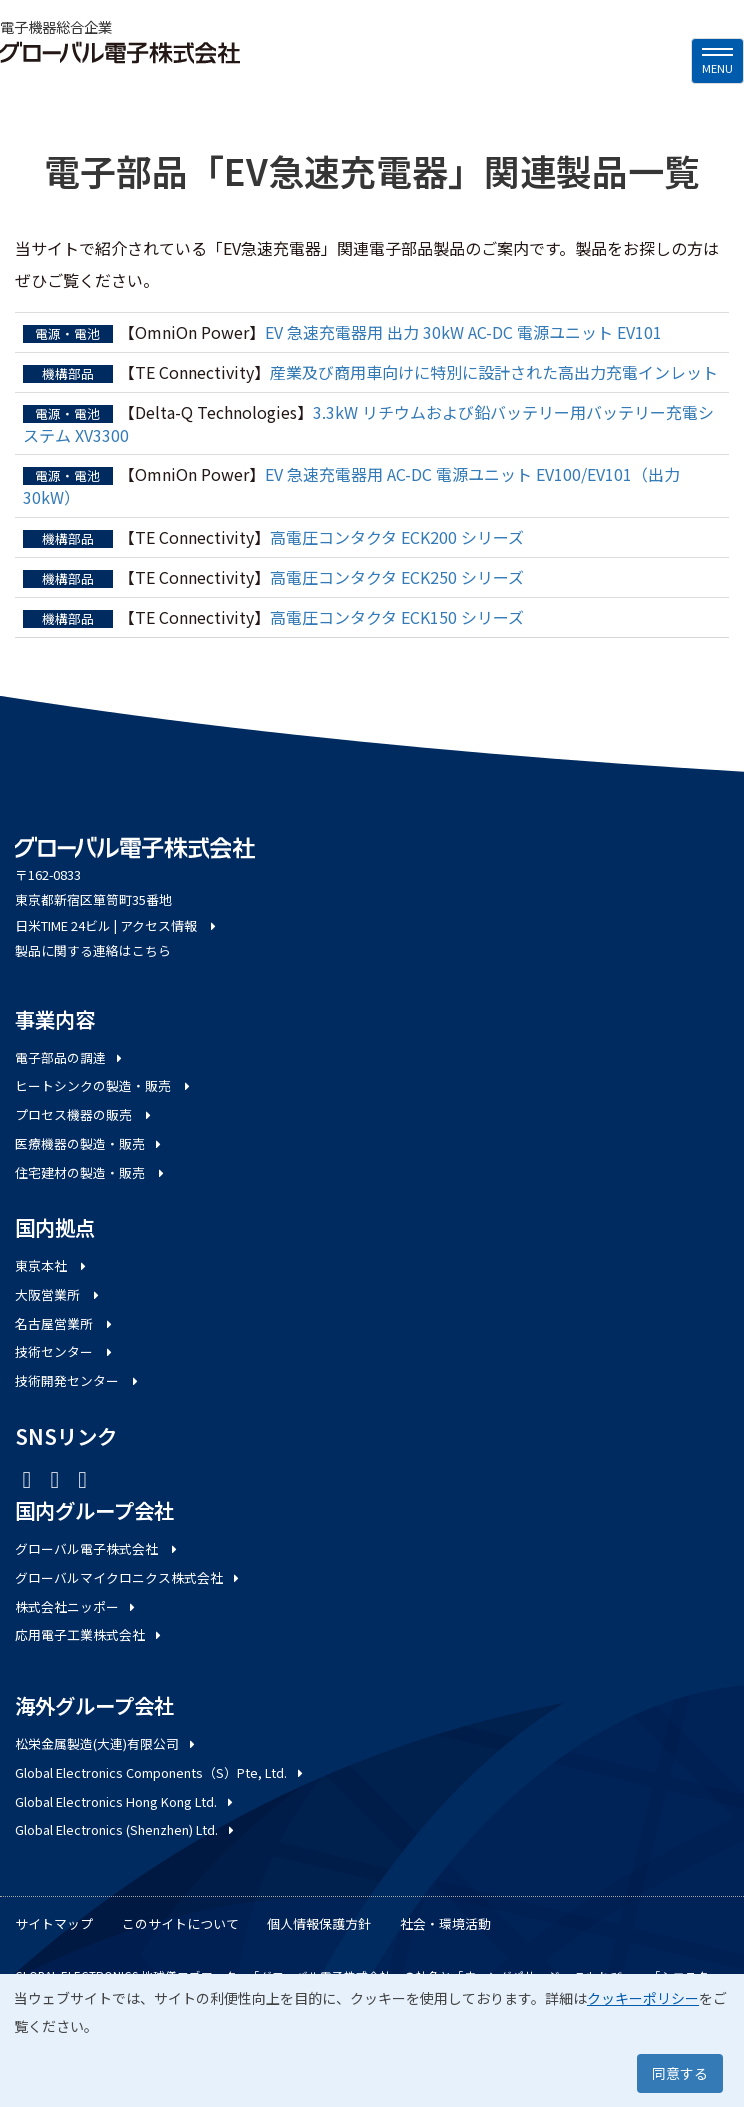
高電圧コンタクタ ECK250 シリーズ (397, 577)
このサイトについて (180, 1923)
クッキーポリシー (643, 1998)
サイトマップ (54, 1923)
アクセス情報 (169, 925)
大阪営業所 (58, 1294)
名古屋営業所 (65, 1323)
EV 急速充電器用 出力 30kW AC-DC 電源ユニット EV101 (463, 332)
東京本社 (52, 1265)
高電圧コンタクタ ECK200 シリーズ (397, 537)
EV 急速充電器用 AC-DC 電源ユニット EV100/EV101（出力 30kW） (351, 485)
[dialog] (372, 2040)
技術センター (65, 1351)
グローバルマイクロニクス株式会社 (128, 1577)
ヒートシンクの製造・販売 (104, 1085)
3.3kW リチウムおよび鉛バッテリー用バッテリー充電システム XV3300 (368, 423)
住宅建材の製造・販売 (91, 1172)
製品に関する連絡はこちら (93, 950)
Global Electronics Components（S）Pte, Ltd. (160, 1772)
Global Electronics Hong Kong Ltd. (125, 1801)
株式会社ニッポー (76, 1606)
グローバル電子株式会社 (97, 1548)
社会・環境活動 (445, 1923)
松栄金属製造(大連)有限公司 (106, 1743)
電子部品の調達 (70, 1057)
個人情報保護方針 (319, 1923)
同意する (680, 2073)
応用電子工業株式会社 (89, 1634)
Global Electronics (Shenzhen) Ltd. (126, 1829)
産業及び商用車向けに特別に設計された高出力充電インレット (494, 372)
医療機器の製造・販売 (89, 1143)
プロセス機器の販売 (84, 1114)
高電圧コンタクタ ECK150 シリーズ (397, 617)
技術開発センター (78, 1380)
